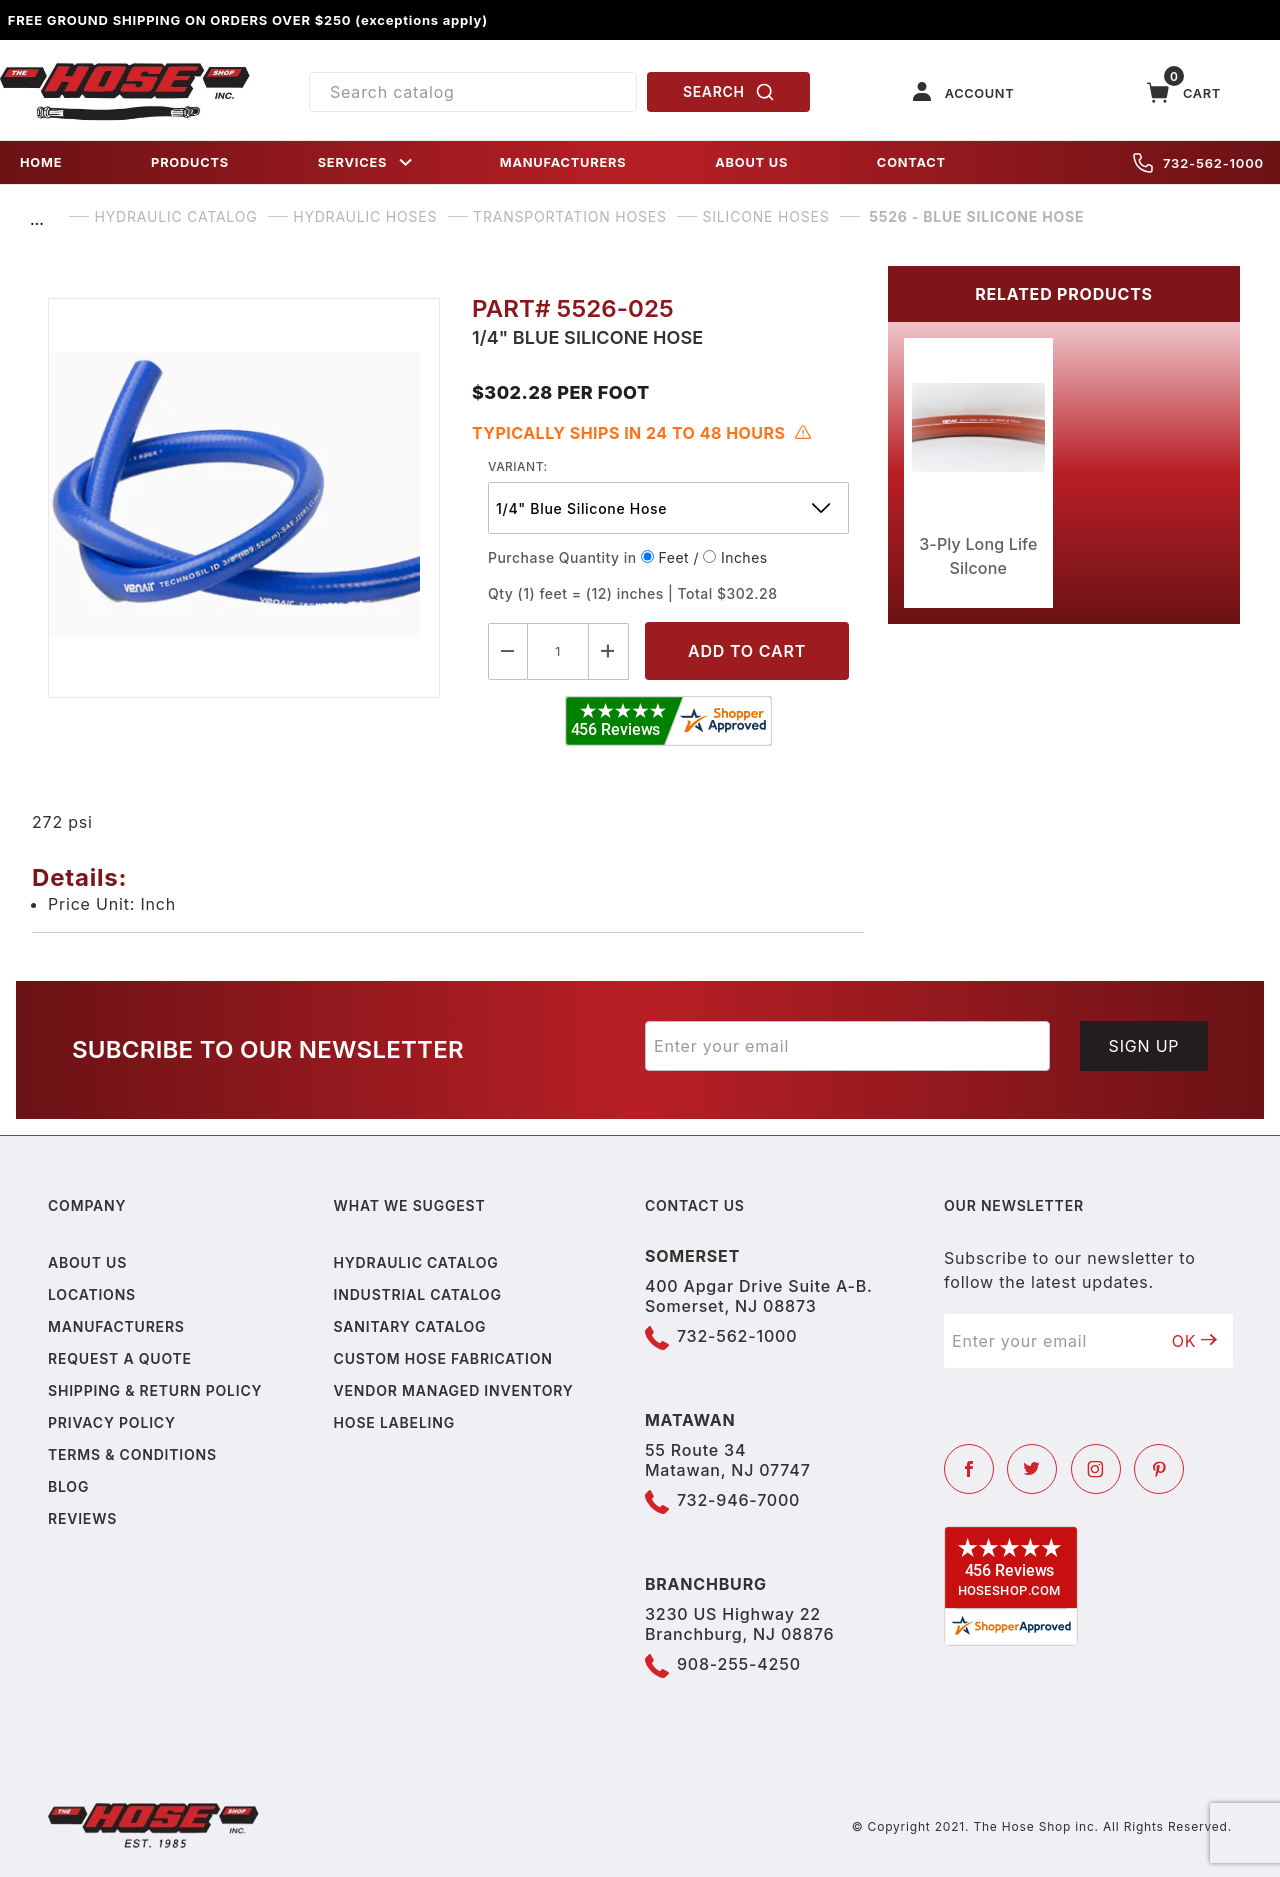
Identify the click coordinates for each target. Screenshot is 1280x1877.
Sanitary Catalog (410, 1326)
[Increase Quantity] (609, 651)
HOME (41, 162)
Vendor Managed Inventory (454, 1390)
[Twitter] (1032, 1469)
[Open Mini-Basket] (1184, 92)
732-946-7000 (738, 1500)
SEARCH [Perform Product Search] (729, 92)
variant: (518, 466)
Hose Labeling (394, 1422)
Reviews (82, 1518)
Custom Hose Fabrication (443, 1358)
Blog (68, 1486)
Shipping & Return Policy (155, 1390)
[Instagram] (1096, 1469)
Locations (92, 1294)
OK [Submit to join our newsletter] (1195, 1341)
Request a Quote (120, 1358)
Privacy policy (112, 1422)
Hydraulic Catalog (416, 1262)
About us (87, 1262)
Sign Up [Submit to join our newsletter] (1144, 1046)
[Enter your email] (847, 1046)
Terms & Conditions (132, 1454)
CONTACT (911, 162)
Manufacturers (116, 1326)
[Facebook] (969, 1469)
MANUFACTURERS (563, 162)
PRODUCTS (190, 162)
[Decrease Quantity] (508, 651)
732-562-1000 (1198, 163)
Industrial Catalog (418, 1294)
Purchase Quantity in (562, 557)
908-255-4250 (739, 1664)
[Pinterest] (1159, 1469)
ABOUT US (751, 162)
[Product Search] (473, 92)
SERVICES (367, 162)
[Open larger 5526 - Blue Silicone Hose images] (244, 498)
